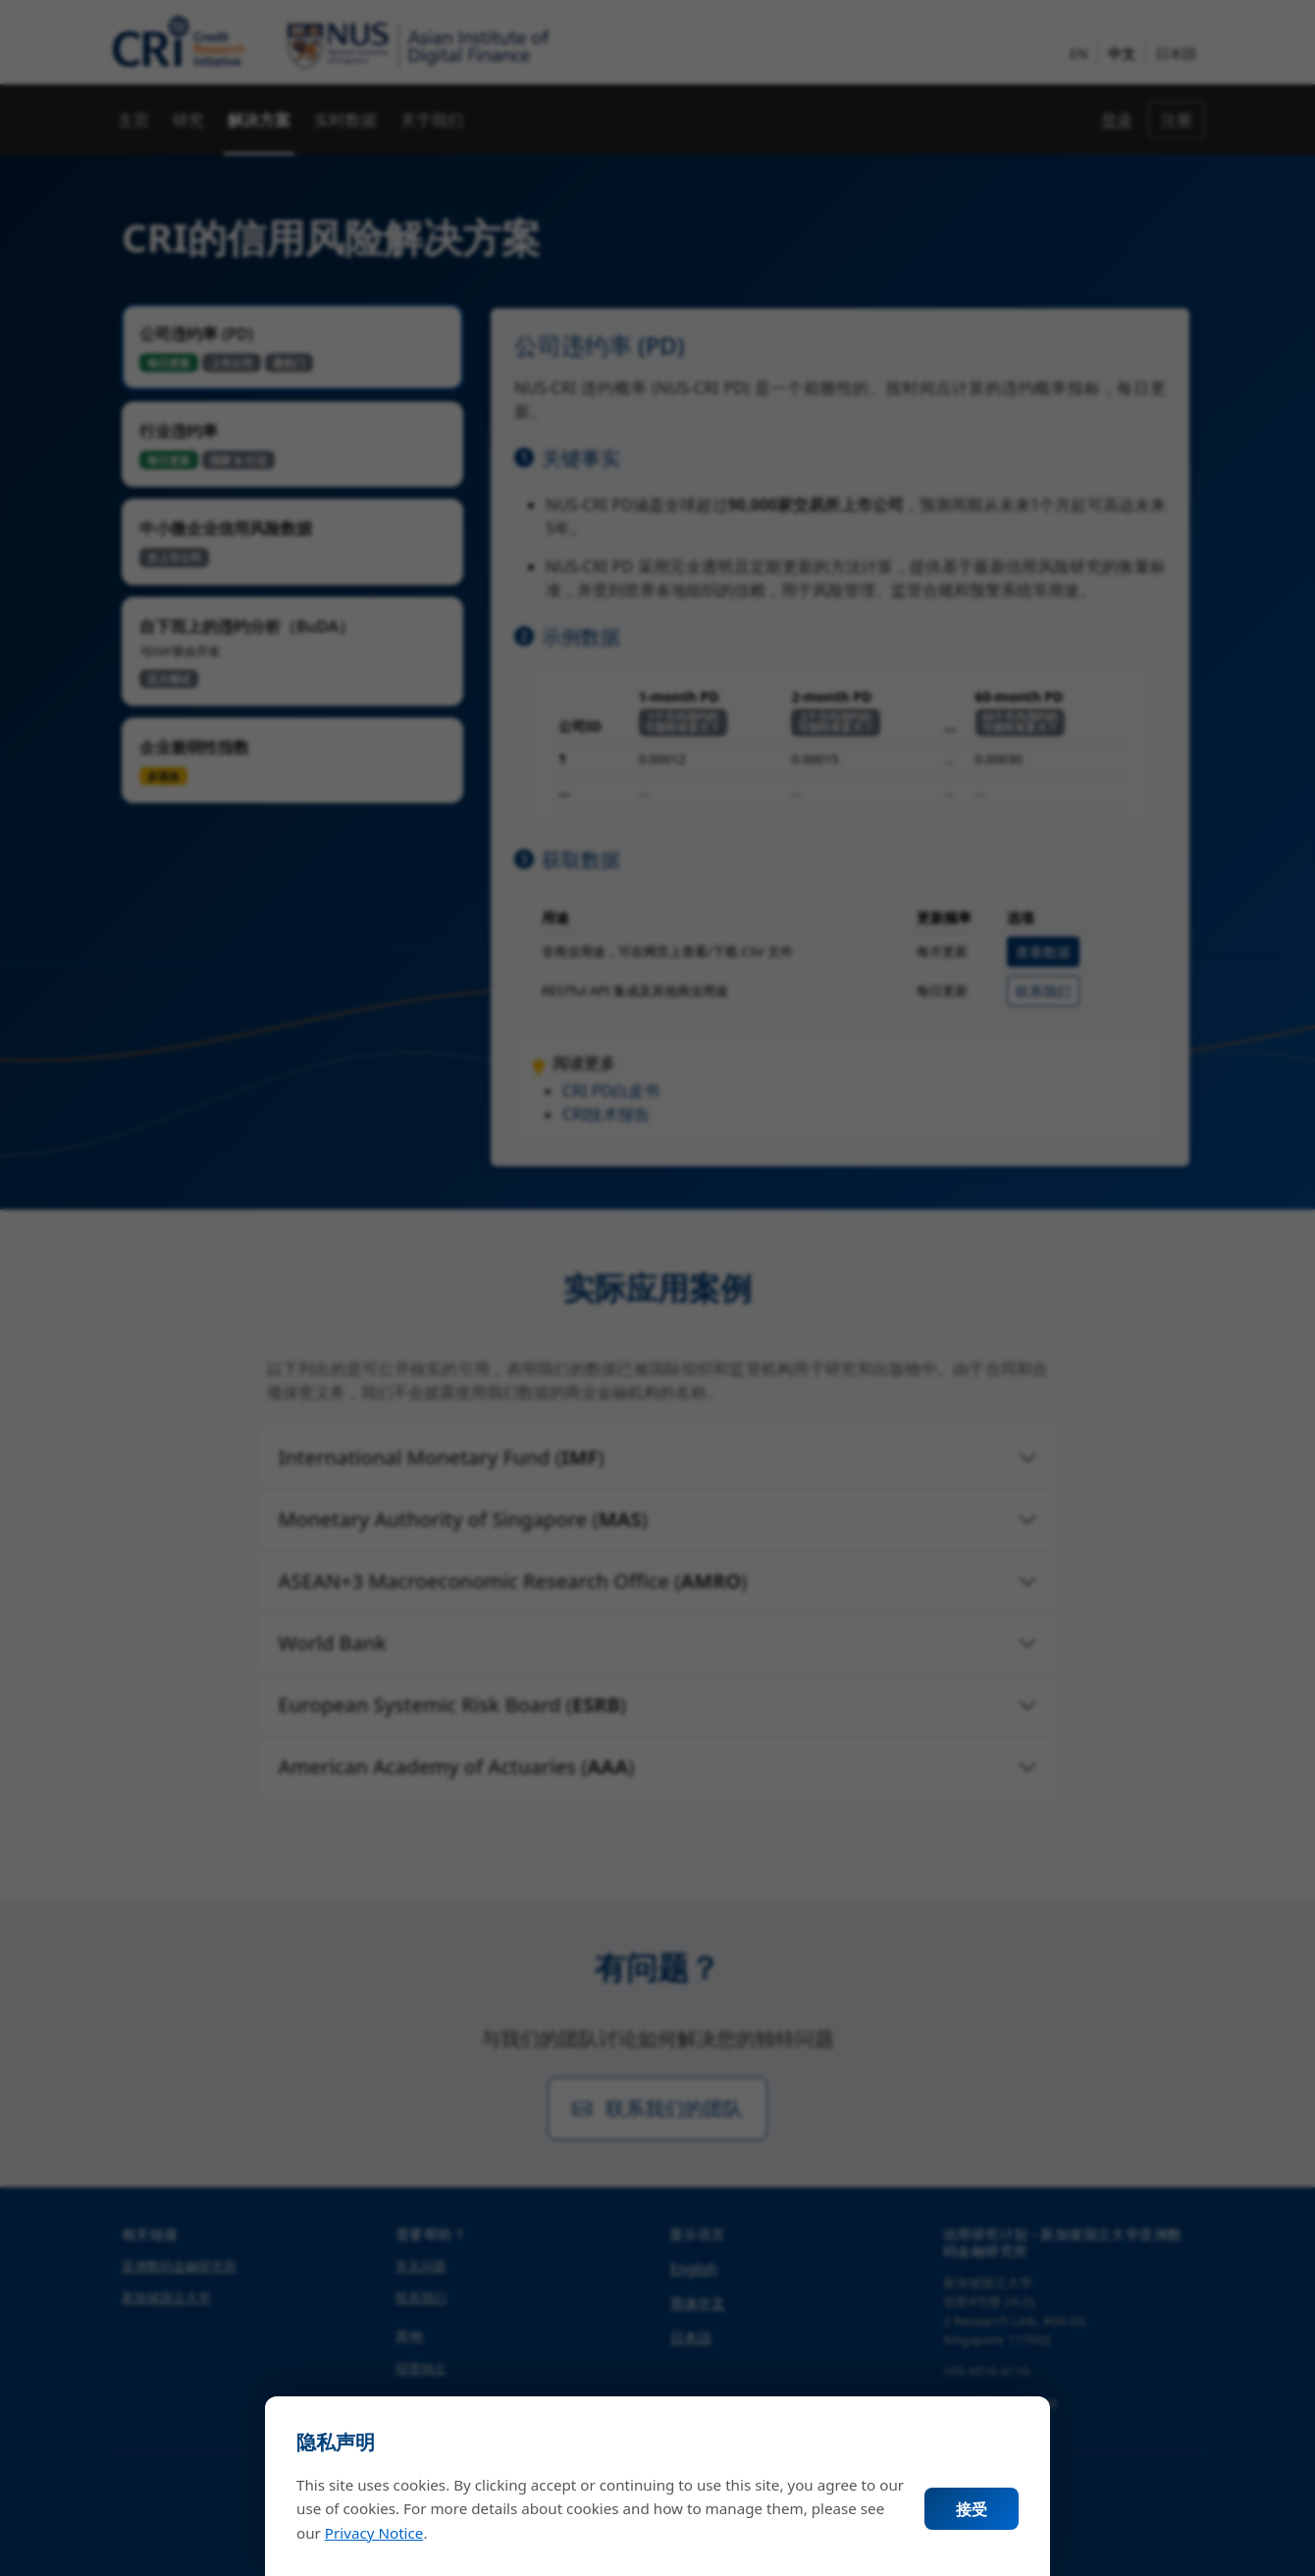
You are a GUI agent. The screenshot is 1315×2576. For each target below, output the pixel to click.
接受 (971, 2509)
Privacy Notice (374, 2533)
